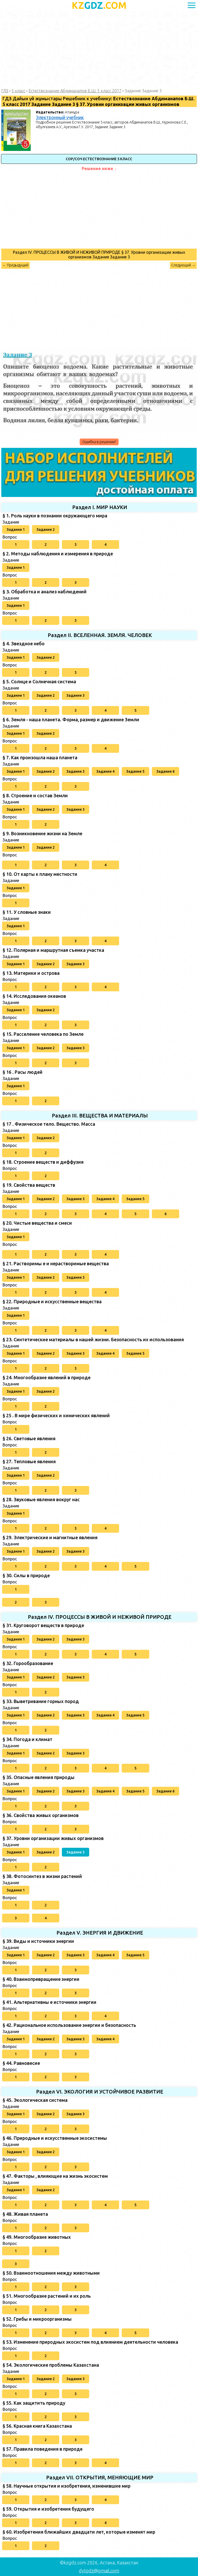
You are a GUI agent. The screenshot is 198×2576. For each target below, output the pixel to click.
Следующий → (183, 265)
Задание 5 (135, 771)
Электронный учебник (60, 117)
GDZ (99, 5)
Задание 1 (16, 529)
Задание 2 (46, 529)
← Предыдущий (15, 265)
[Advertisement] (99, 49)
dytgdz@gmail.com (99, 2570)
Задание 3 (76, 695)
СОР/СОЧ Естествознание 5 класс (99, 159)
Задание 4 (105, 771)
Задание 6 (165, 771)
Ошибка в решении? (99, 442)
